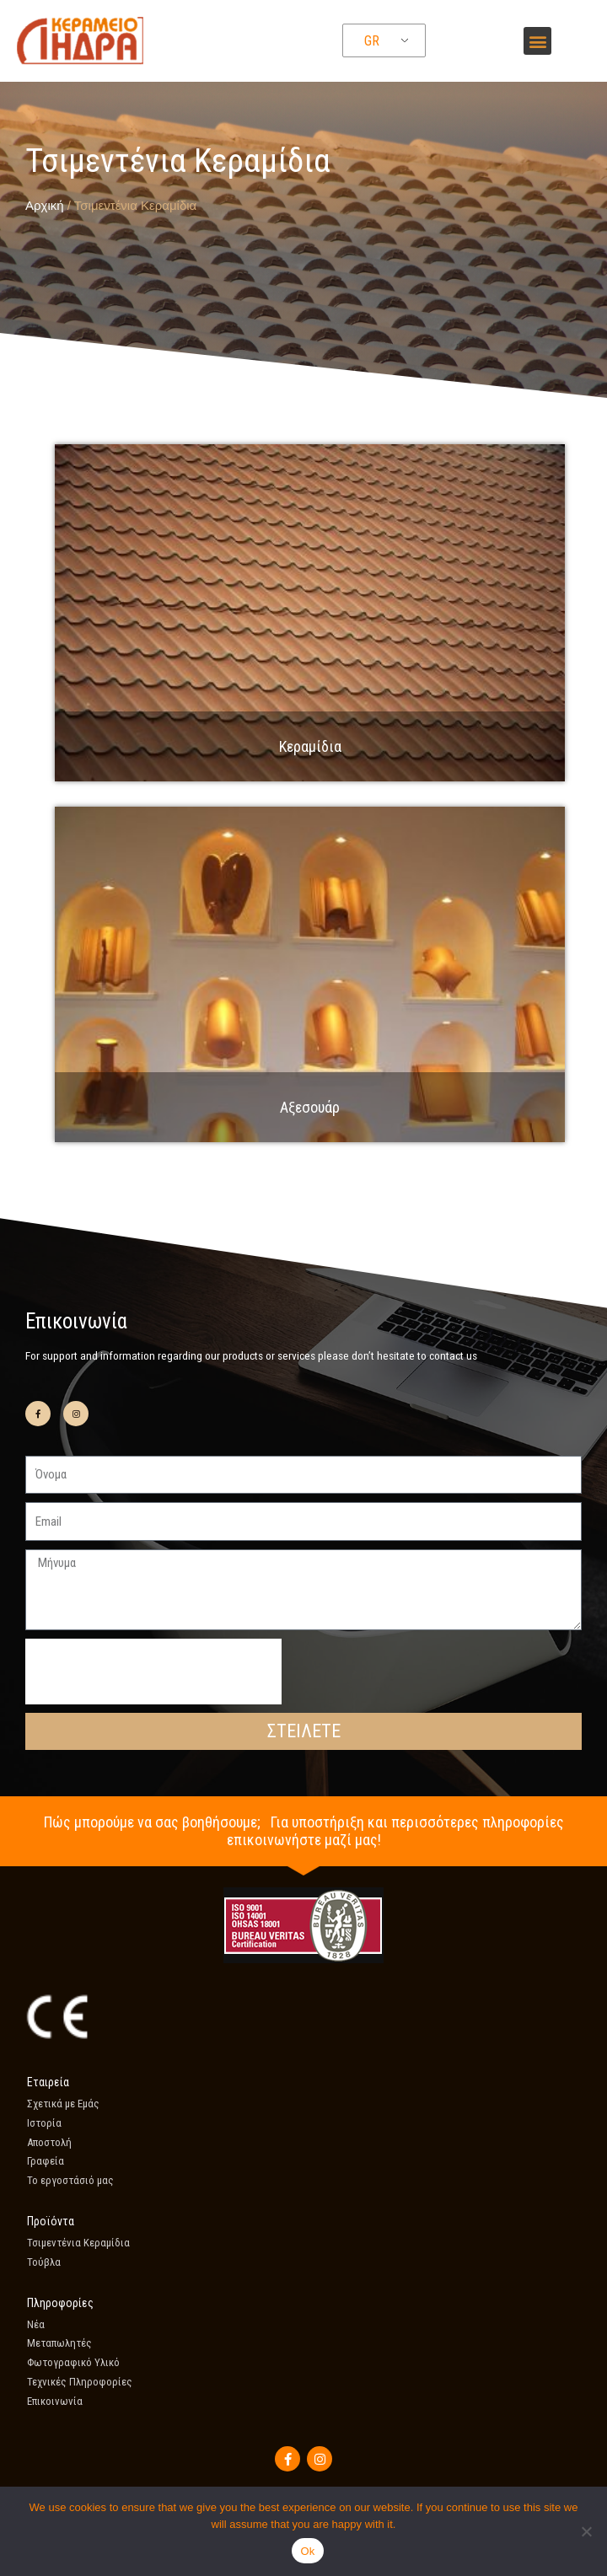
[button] (537, 41)
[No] (585, 2531)
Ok (307, 2551)
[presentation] (153, 1671)
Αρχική (44, 205)
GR (371, 41)
